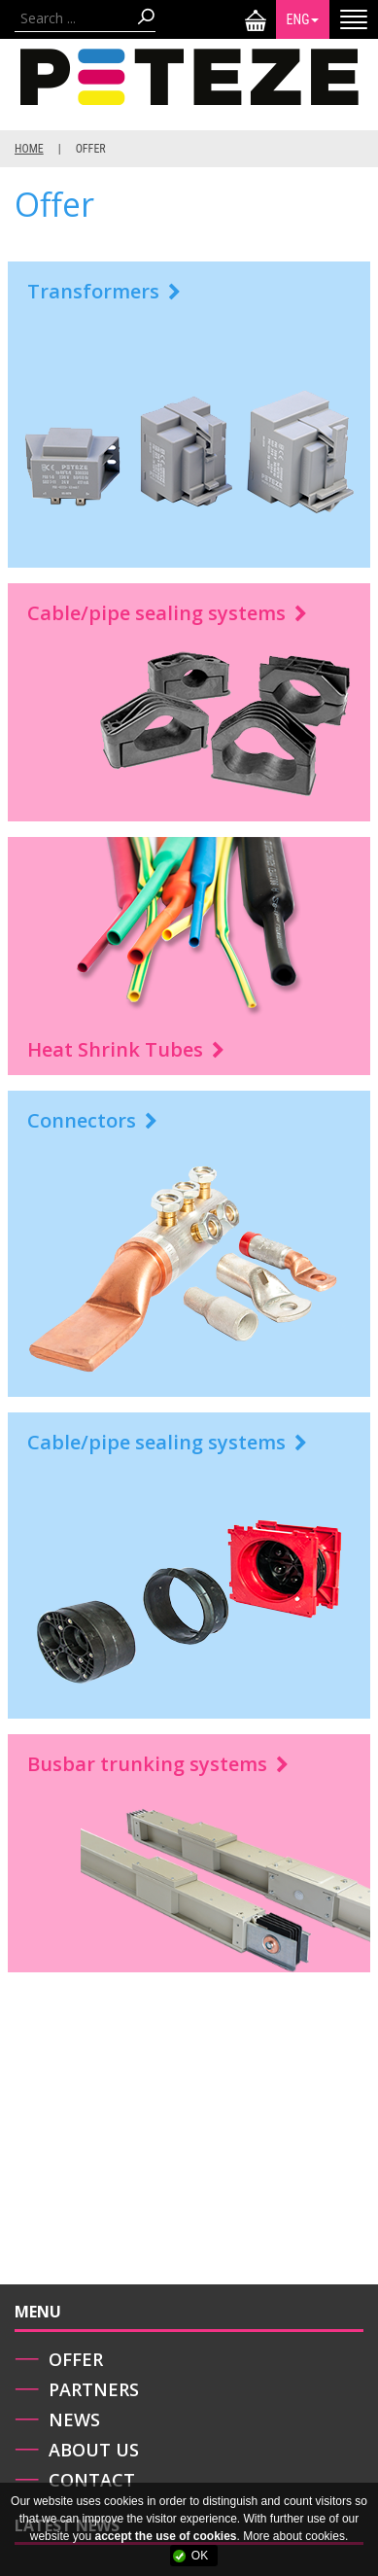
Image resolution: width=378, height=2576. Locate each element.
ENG (303, 19)
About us (94, 2449)
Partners (94, 2389)
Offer (76, 2359)
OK (199, 2555)
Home (29, 149)
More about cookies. (295, 2536)
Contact (92, 2479)
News (74, 2419)
